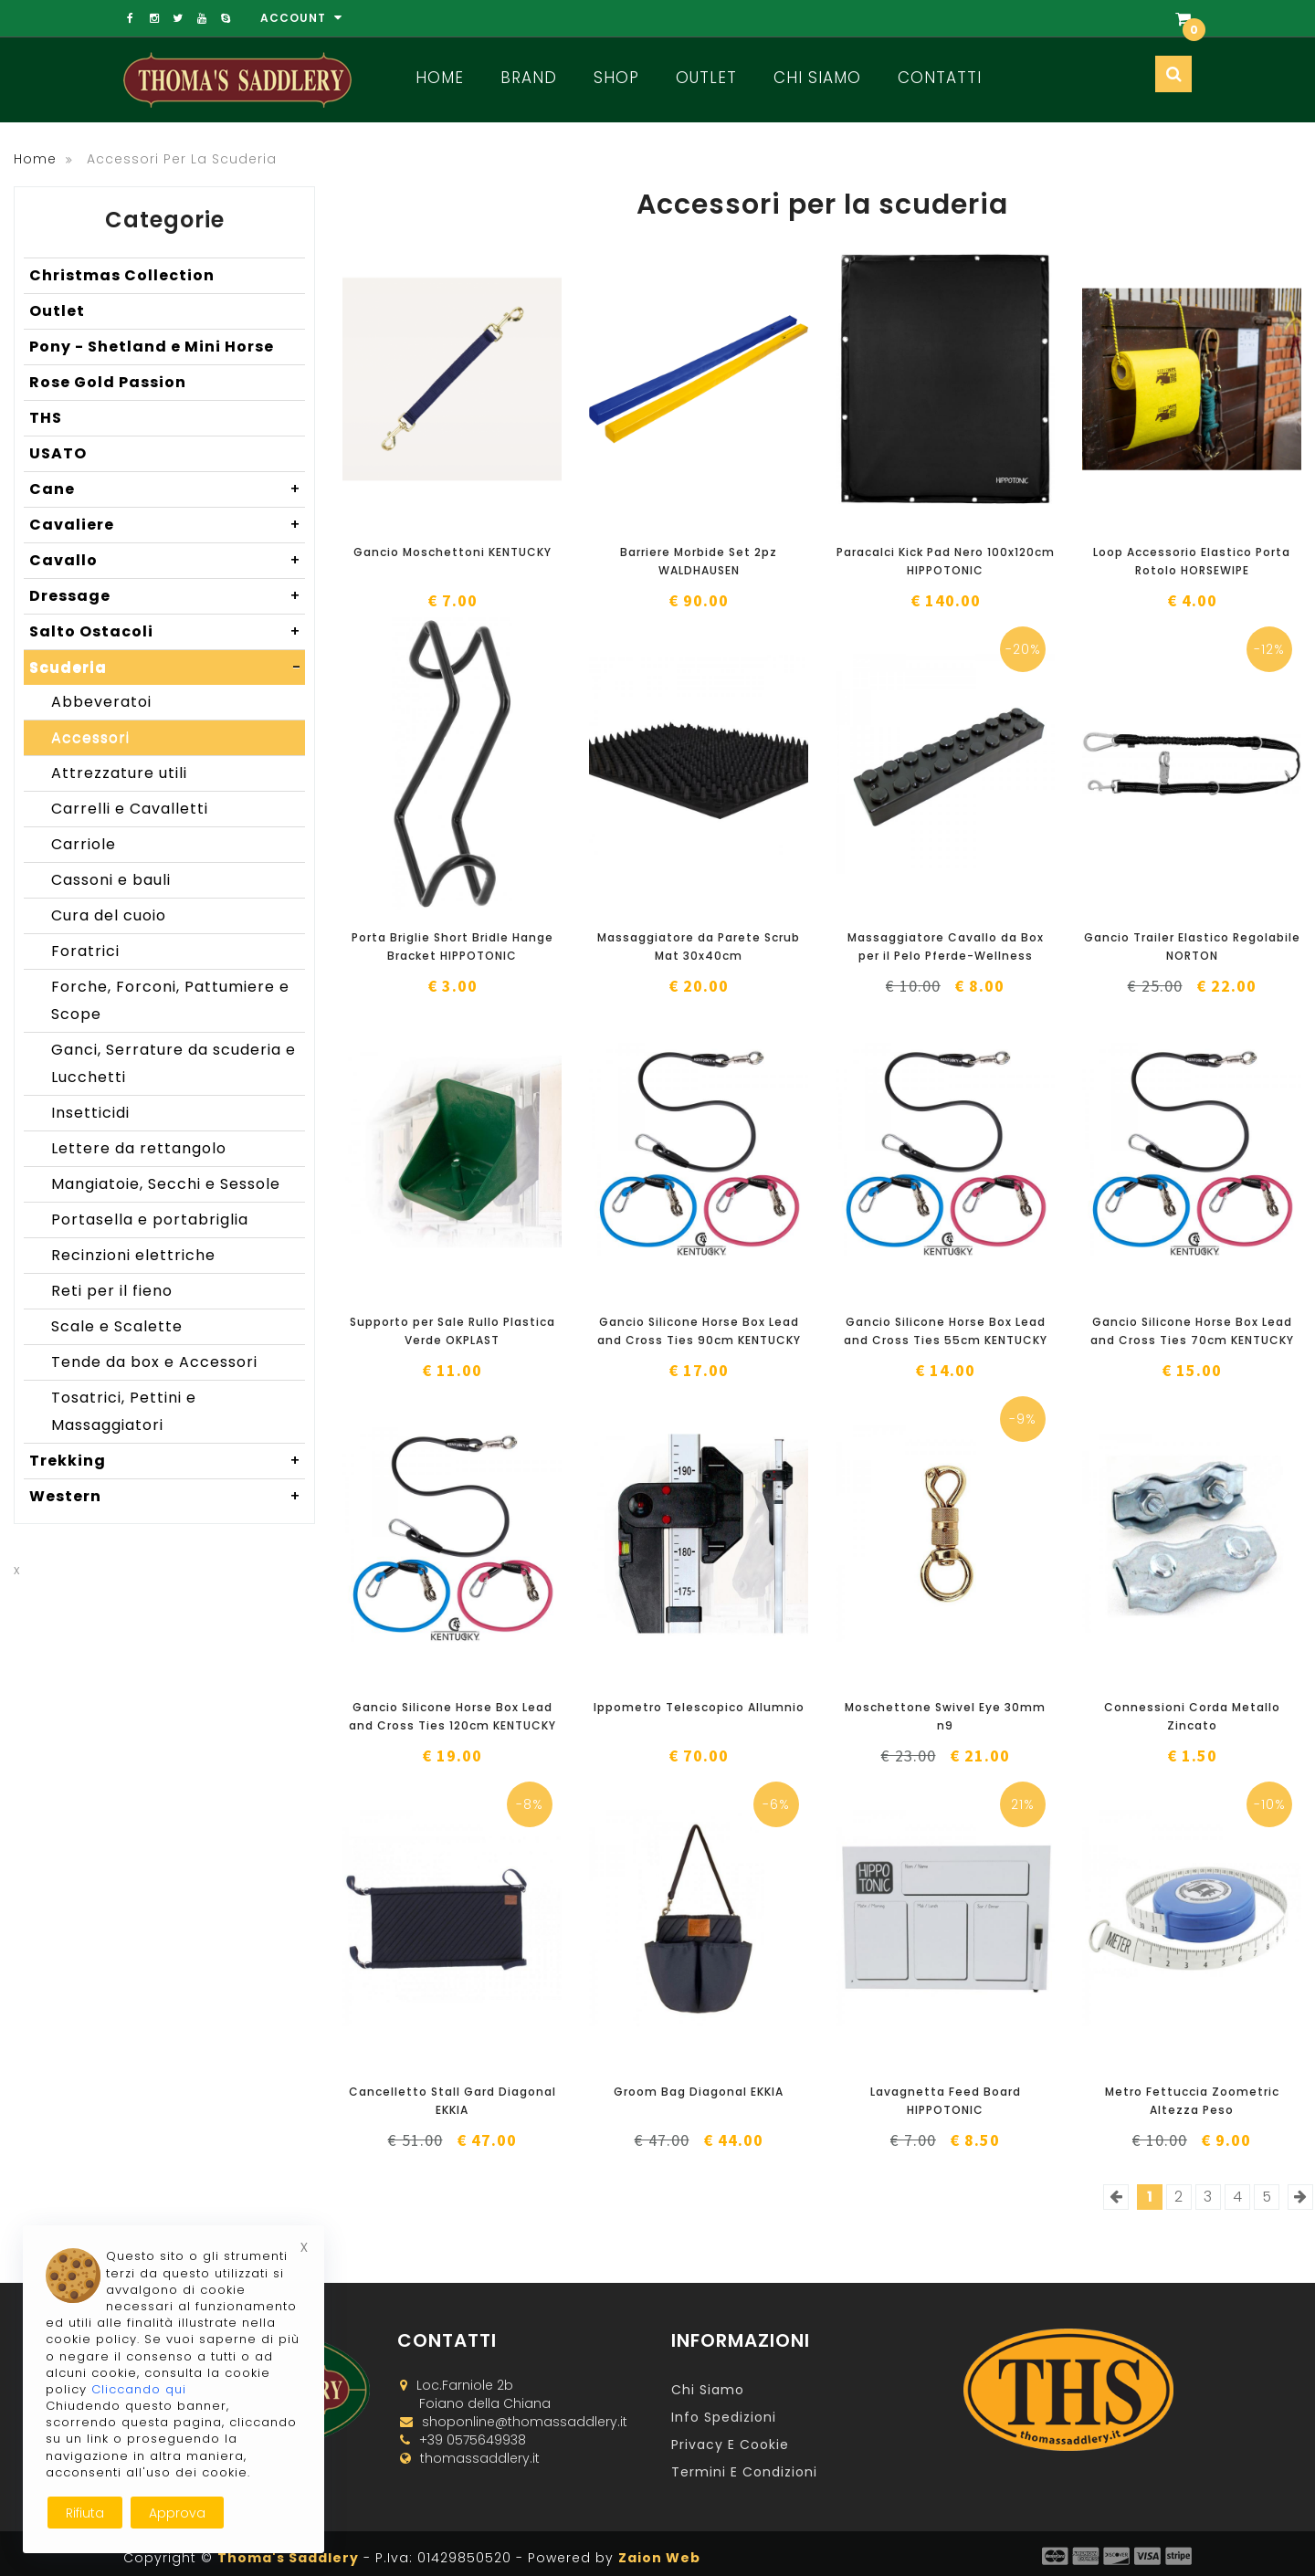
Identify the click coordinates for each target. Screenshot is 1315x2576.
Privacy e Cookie (730, 2444)
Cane (167, 489)
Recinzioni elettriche (133, 1255)
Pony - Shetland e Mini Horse (151, 346)
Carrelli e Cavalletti (129, 808)
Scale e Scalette (117, 1326)
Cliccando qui (138, 2389)
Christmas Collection (122, 275)
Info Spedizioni (723, 2417)
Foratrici (85, 951)
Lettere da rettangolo (138, 1148)
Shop (616, 78)
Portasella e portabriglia (149, 1219)
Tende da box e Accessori (154, 1361)
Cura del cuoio (108, 915)
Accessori (90, 737)
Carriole (83, 844)
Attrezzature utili (119, 772)
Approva (177, 2513)
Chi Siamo (817, 78)
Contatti (940, 78)
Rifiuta (85, 2513)
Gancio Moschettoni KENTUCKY (452, 552)
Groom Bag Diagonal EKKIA (699, 2091)
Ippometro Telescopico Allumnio (699, 1707)
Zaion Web (659, 2558)
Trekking (167, 1461)
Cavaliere (167, 525)
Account (301, 18)
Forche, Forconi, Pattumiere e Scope (170, 1000)
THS (45, 417)
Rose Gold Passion (107, 382)
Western (167, 1496)
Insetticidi (90, 1112)
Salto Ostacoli (167, 632)
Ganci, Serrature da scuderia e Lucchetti (173, 1063)
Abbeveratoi (101, 701)
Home (440, 78)
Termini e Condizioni (744, 2472)
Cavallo (167, 560)
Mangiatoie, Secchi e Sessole (165, 1183)
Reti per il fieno (112, 1290)
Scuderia (167, 667)
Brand (528, 78)
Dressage (167, 596)
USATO (58, 453)
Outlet (706, 78)
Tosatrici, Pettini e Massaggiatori (123, 1411)
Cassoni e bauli (111, 879)
